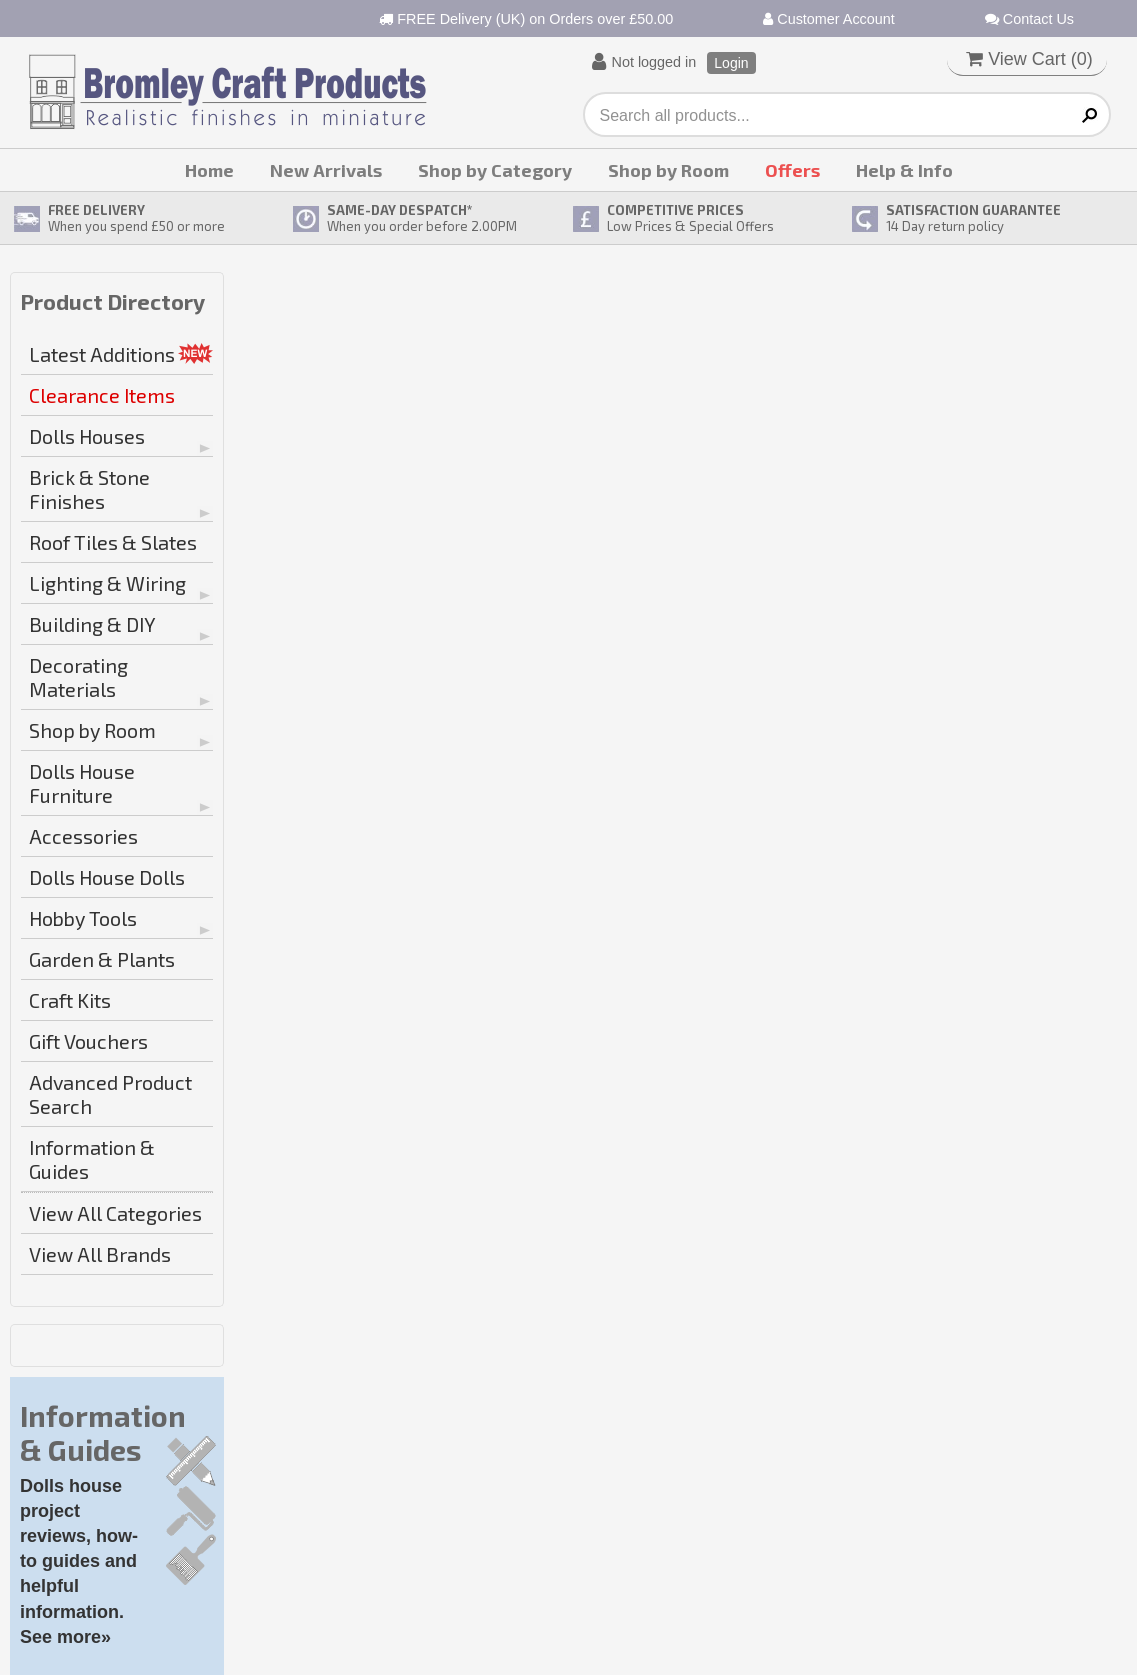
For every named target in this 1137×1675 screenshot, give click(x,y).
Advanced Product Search (110, 1094)
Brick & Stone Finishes (89, 489)
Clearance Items (102, 395)
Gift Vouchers (88, 1041)
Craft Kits (70, 1000)
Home (209, 170)
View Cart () (1029, 59)
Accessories (83, 836)
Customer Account (829, 19)
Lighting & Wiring (107, 583)
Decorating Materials (78, 677)
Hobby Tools (83, 918)
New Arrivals (326, 170)
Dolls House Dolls (107, 877)
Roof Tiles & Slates (113, 542)
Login (731, 63)
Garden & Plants (102, 959)
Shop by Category (495, 170)
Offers (792, 170)
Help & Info (904, 170)
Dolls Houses (87, 436)
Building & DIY (92, 624)
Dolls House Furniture (82, 783)
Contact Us (1029, 19)
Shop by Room (668, 170)
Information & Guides (92, 1159)
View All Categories (115, 1213)
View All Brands (100, 1254)
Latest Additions (102, 354)
